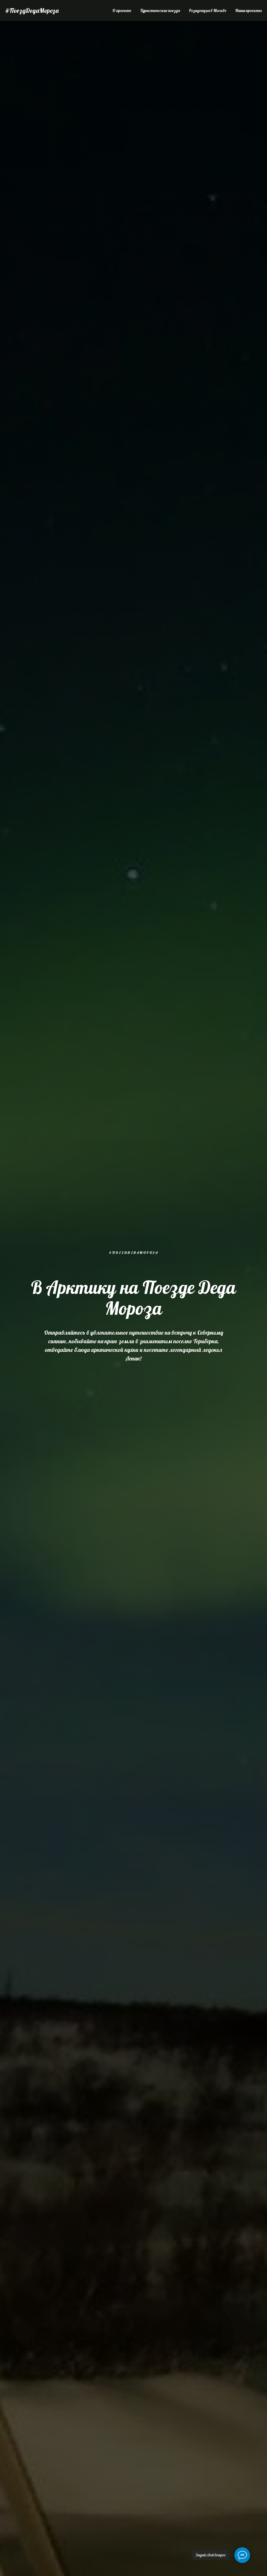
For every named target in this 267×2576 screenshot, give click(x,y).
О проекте (121, 10)
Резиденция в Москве (207, 10)
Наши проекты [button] (248, 10)
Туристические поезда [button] (160, 10)
